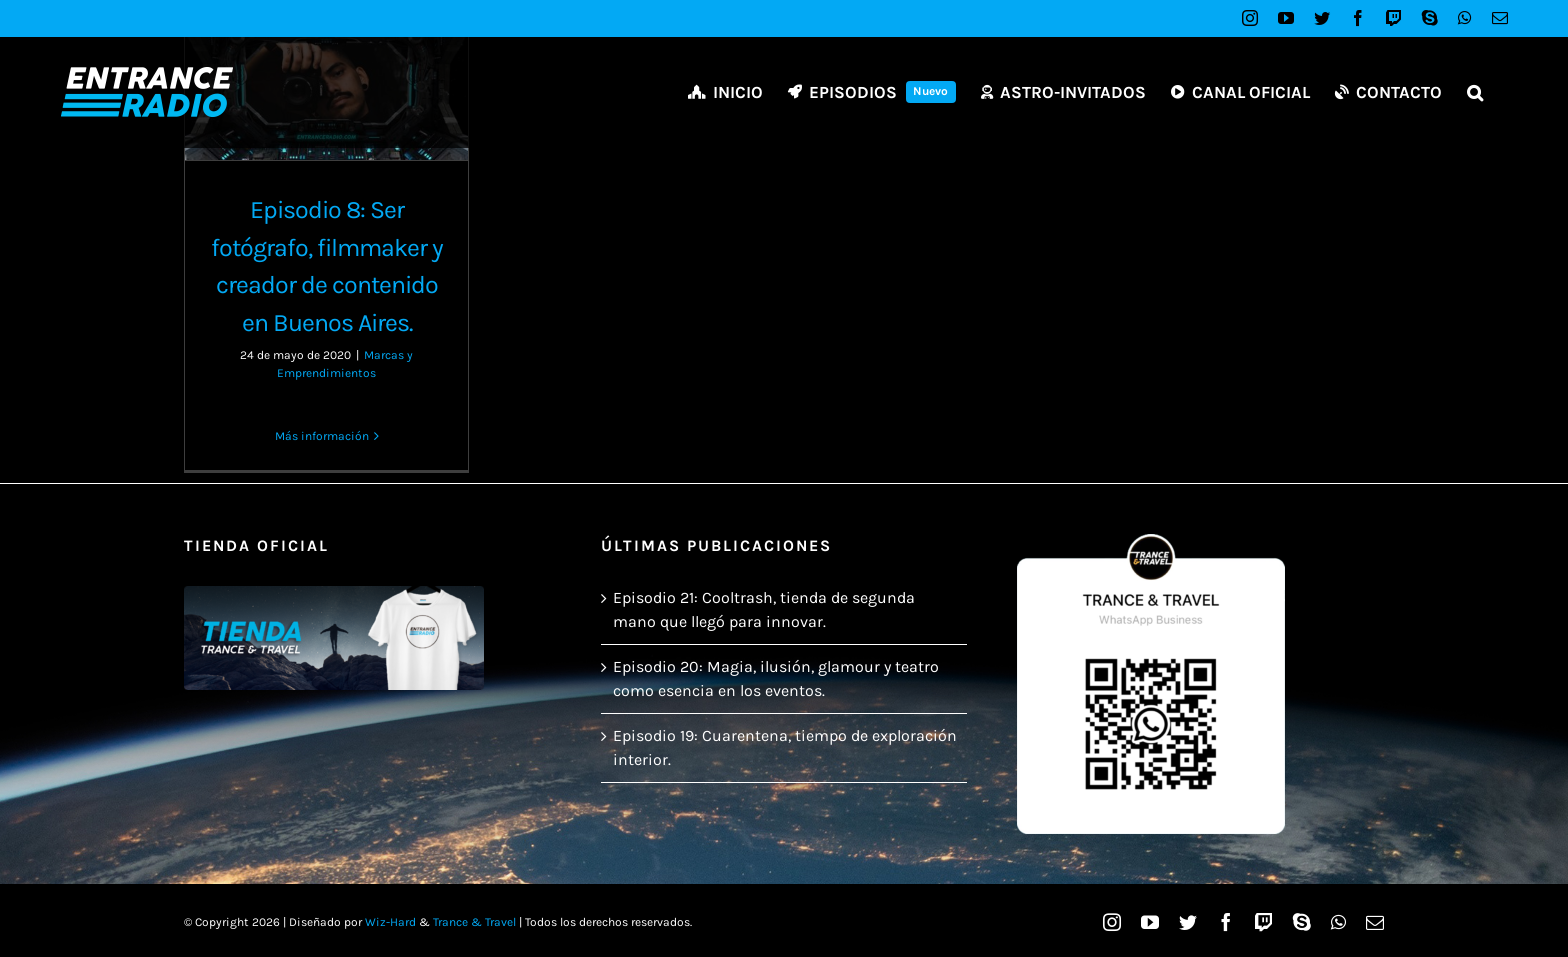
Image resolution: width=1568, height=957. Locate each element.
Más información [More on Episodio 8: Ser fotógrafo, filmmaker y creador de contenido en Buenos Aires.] (322, 436)
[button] (1475, 92)
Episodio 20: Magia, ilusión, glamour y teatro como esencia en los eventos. (776, 678)
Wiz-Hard (390, 922)
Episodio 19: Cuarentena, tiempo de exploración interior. (785, 747)
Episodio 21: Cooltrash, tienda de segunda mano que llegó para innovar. (764, 609)
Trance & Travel (474, 922)
